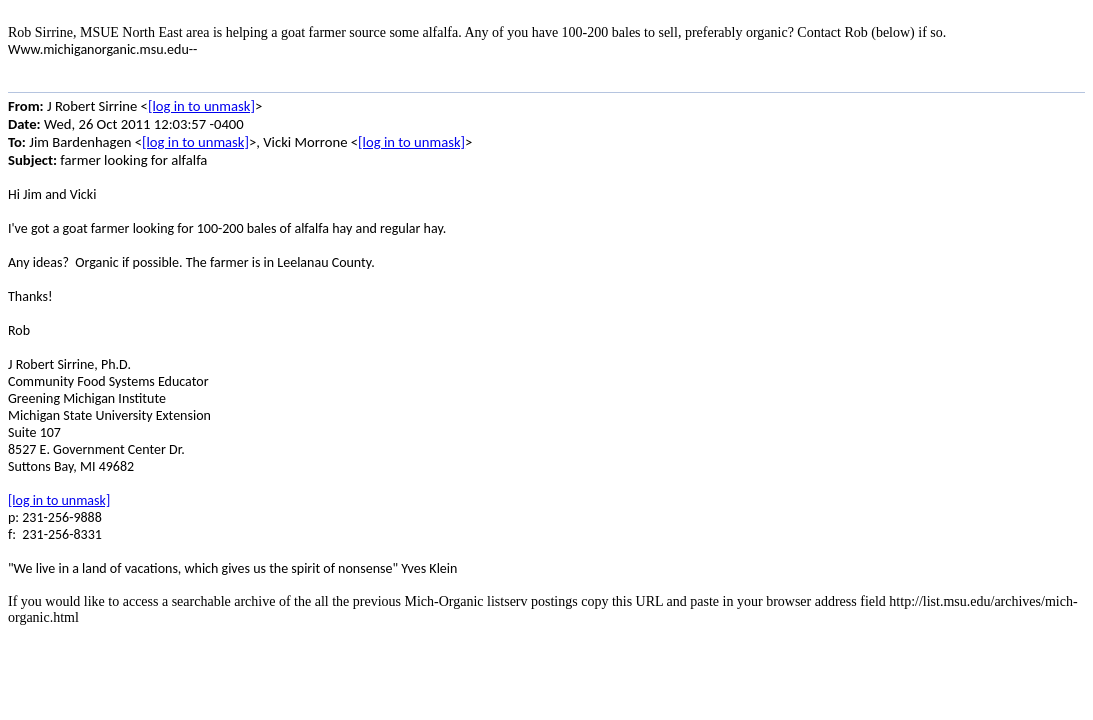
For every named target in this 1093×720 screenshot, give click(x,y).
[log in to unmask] (201, 106)
